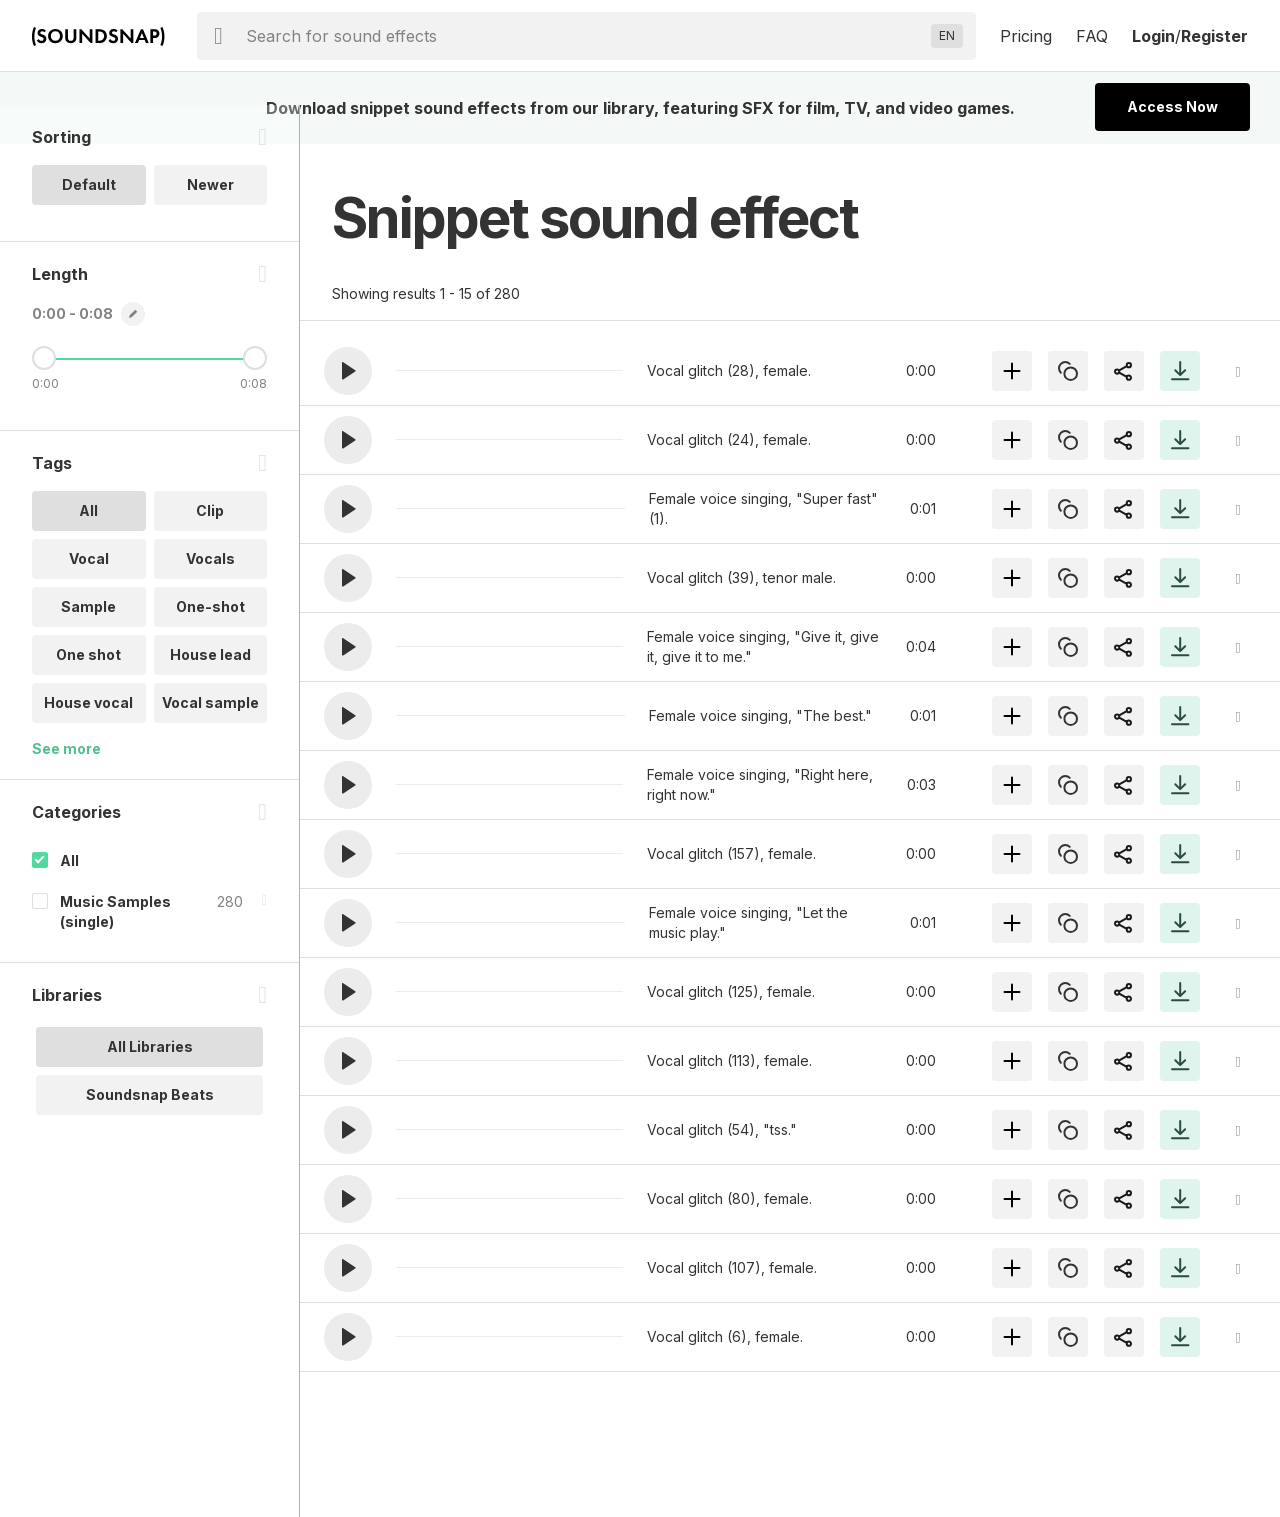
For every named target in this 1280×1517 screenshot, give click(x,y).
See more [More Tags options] (66, 787)
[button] (348, 371)
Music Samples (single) (115, 950)
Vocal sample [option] (210, 741)
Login (1153, 36)
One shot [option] (88, 693)
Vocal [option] (89, 597)
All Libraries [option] (150, 1085)
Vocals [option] (210, 597)
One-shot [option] (210, 645)
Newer (210, 223)
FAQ (1092, 36)
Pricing (1026, 36)
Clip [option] (210, 549)
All (69, 899)
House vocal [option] (88, 741)
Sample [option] (88, 645)
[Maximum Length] (255, 397)
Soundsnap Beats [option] (150, 1133)
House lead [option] (210, 693)
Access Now (1172, 106)
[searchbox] (584, 36)
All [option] (88, 549)
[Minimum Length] (44, 397)
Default (89, 223)
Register (1214, 36)
